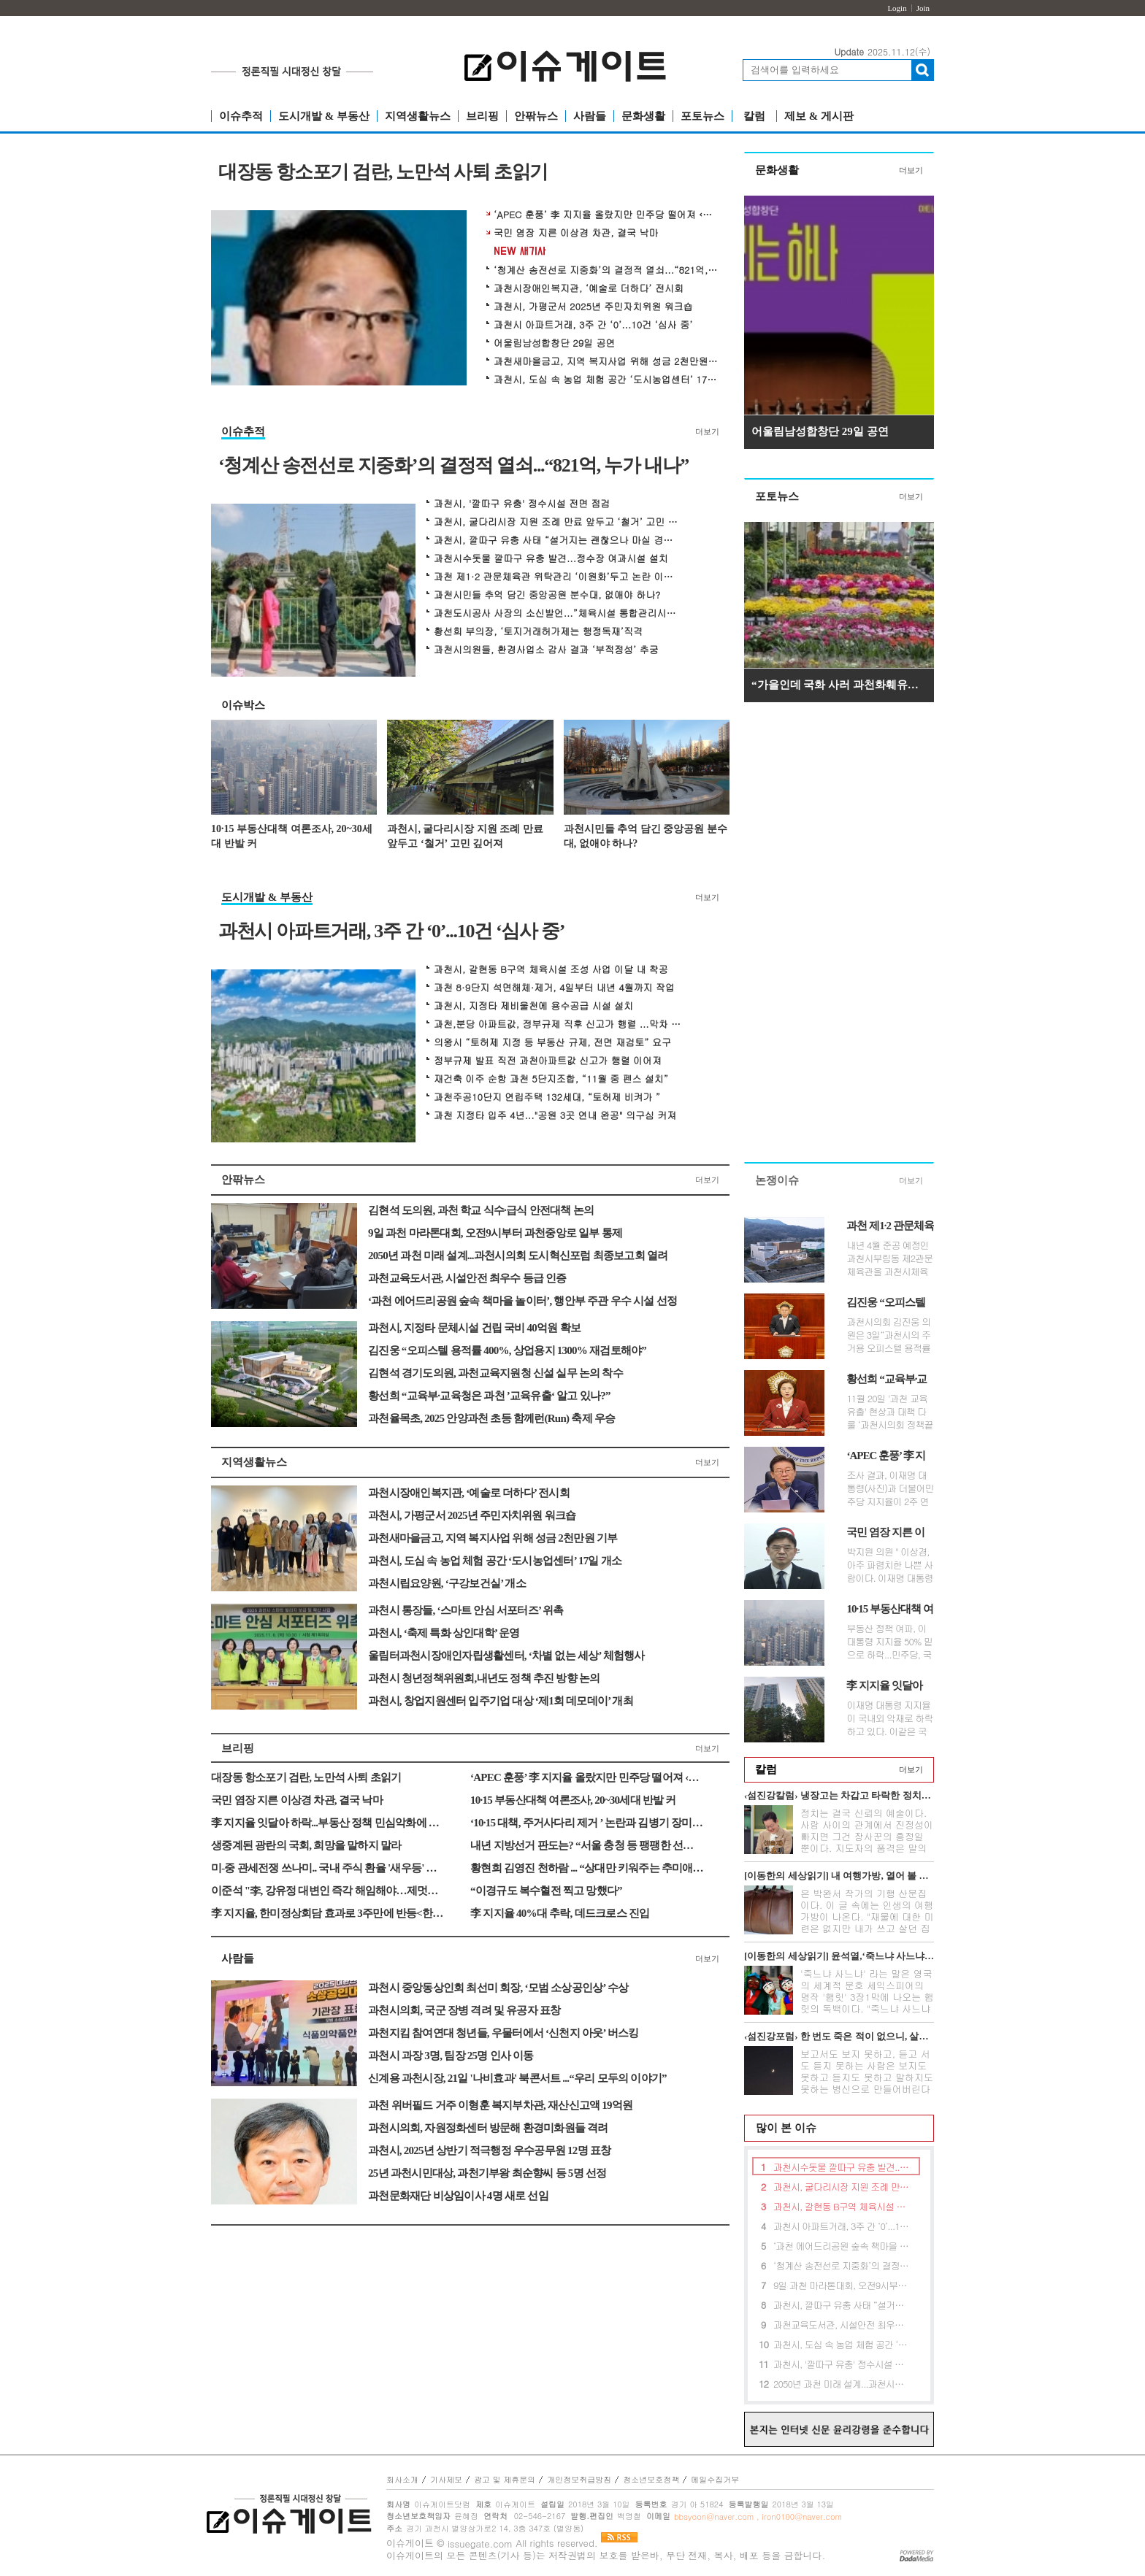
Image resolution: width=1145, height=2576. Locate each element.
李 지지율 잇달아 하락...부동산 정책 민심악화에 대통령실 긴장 (328, 1823)
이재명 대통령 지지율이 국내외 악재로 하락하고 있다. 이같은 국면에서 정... (889, 1718)
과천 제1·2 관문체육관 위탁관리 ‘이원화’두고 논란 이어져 (558, 577)
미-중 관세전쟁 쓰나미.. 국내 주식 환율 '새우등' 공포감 (328, 1868)
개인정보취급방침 (579, 2479)
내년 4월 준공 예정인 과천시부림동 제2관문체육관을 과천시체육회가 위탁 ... (889, 1258)
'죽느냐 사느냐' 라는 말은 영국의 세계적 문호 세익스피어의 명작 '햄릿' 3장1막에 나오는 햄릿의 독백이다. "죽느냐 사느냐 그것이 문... (867, 1996)
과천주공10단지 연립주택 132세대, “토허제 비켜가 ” (547, 1097)
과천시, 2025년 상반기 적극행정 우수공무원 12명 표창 (489, 2150)
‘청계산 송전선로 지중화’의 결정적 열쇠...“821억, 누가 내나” (607, 270)
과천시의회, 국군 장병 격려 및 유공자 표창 (464, 2010)
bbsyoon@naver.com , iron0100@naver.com (758, 2516)
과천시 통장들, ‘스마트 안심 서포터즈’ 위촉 (466, 1610)
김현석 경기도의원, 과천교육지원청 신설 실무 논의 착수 (495, 1373)
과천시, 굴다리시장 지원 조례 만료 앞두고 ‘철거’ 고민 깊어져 (558, 522)
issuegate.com (480, 2543)
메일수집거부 (715, 2479)
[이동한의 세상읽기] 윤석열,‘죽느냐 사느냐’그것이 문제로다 (839, 1955)
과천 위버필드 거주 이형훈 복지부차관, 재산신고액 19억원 (500, 2105)
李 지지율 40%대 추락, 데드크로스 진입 (559, 1913)
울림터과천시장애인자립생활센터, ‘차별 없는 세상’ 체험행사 (506, 1655)
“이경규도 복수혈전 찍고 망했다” (546, 1890)
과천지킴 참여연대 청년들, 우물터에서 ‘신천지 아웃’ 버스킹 (503, 2033)
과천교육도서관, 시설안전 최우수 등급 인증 (467, 1278)
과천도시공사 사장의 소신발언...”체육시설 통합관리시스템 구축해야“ (558, 613)
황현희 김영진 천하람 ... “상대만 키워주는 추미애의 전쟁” (587, 1868)
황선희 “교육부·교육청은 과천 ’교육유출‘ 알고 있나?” (489, 1396)
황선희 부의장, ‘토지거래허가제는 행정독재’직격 (538, 631)
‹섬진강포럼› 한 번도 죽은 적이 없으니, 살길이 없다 (839, 2036)
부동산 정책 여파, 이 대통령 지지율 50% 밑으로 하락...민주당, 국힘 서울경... (889, 1641)
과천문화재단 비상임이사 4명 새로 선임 (458, 2196)
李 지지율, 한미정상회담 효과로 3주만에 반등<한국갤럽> (328, 1913)
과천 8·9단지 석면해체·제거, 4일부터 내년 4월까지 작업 (554, 987)
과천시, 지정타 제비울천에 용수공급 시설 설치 (533, 1006)
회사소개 (402, 2479)
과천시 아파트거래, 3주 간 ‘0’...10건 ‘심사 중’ (593, 325)
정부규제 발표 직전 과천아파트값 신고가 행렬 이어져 (548, 1060)
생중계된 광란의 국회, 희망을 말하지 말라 (306, 1845)
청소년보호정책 (651, 2479)
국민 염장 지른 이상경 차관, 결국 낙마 (576, 233)
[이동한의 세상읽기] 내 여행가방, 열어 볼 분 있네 (839, 1875)
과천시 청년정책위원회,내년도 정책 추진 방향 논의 (484, 1678)
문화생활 (643, 116)
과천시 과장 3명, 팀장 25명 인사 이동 (451, 2055)
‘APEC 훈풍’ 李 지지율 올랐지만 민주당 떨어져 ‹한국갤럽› (607, 214)
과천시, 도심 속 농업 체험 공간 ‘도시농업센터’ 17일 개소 (607, 379)
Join (923, 8)
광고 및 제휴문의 (504, 2479)
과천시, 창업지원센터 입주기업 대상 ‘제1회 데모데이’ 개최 (500, 1701)
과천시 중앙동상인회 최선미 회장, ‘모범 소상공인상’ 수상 (498, 1987)
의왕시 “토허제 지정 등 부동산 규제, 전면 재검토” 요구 (552, 1042)
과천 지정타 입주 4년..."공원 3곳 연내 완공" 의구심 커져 (555, 1115)
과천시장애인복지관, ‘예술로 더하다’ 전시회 (588, 288)
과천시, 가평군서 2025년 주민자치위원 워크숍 (593, 306)
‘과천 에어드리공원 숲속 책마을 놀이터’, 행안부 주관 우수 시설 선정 (522, 1301)
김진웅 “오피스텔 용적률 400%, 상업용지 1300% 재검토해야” (507, 1350)
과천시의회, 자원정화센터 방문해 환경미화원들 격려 (488, 2128)
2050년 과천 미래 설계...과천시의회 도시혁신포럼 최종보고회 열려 (517, 1255)
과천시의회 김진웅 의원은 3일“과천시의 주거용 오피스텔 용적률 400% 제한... (888, 1335)
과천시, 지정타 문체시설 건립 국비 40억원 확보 (474, 1328)
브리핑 (482, 116)
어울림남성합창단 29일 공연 (555, 343)
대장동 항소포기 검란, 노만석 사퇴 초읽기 (383, 172)
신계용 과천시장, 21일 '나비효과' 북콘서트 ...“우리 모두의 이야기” (517, 2078)
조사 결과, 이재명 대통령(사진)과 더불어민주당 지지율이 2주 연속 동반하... (889, 1488)
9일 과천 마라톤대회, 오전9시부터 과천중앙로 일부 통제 (495, 1233)
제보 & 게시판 (819, 116)
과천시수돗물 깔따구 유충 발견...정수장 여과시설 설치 (551, 558)
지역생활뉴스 (418, 116)
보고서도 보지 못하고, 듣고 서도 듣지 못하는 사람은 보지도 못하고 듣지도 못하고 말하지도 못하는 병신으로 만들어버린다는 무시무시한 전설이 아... (866, 2077)
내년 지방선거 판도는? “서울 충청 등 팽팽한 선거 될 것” (587, 1845)
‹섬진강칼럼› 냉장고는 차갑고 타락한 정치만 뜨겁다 (839, 1795)
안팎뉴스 (536, 116)
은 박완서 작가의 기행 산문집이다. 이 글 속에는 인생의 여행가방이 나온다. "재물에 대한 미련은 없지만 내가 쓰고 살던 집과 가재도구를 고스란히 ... (867, 1916)
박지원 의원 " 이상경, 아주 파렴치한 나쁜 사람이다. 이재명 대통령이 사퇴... (889, 1565)
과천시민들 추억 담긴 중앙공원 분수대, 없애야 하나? (547, 595)
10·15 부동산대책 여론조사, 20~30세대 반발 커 (291, 836)
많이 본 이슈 (780, 2128)
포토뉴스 (702, 116)
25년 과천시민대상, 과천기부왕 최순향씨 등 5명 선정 (487, 2173)
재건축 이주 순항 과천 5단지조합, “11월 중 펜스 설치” (551, 1079)
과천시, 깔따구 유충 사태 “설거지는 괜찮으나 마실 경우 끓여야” (558, 540)
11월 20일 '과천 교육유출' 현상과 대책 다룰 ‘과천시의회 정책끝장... (889, 1411)
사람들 (589, 116)
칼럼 (754, 116)
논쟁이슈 (777, 1180)
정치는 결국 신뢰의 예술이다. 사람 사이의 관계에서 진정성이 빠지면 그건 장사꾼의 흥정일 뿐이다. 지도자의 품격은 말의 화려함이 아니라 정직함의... (866, 1836)
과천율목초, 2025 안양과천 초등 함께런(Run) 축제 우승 (491, 1418)
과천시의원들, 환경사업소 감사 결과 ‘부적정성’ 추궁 (546, 649)
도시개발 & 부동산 (323, 116)
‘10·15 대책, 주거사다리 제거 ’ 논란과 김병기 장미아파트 (587, 1823)
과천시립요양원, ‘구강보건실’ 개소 (447, 1583)
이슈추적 (241, 116)
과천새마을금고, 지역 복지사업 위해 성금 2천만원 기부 (607, 361)
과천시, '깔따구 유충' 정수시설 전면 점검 (522, 504)
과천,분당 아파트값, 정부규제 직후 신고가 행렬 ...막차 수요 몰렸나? (558, 1024)
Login (896, 8)
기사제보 (446, 2479)
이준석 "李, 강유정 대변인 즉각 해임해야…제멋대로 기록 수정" (328, 1890)
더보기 (707, 431)
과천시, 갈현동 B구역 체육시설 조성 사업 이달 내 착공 (551, 969)
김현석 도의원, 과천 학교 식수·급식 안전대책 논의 (481, 1210)
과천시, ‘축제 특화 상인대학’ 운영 (444, 1633)
